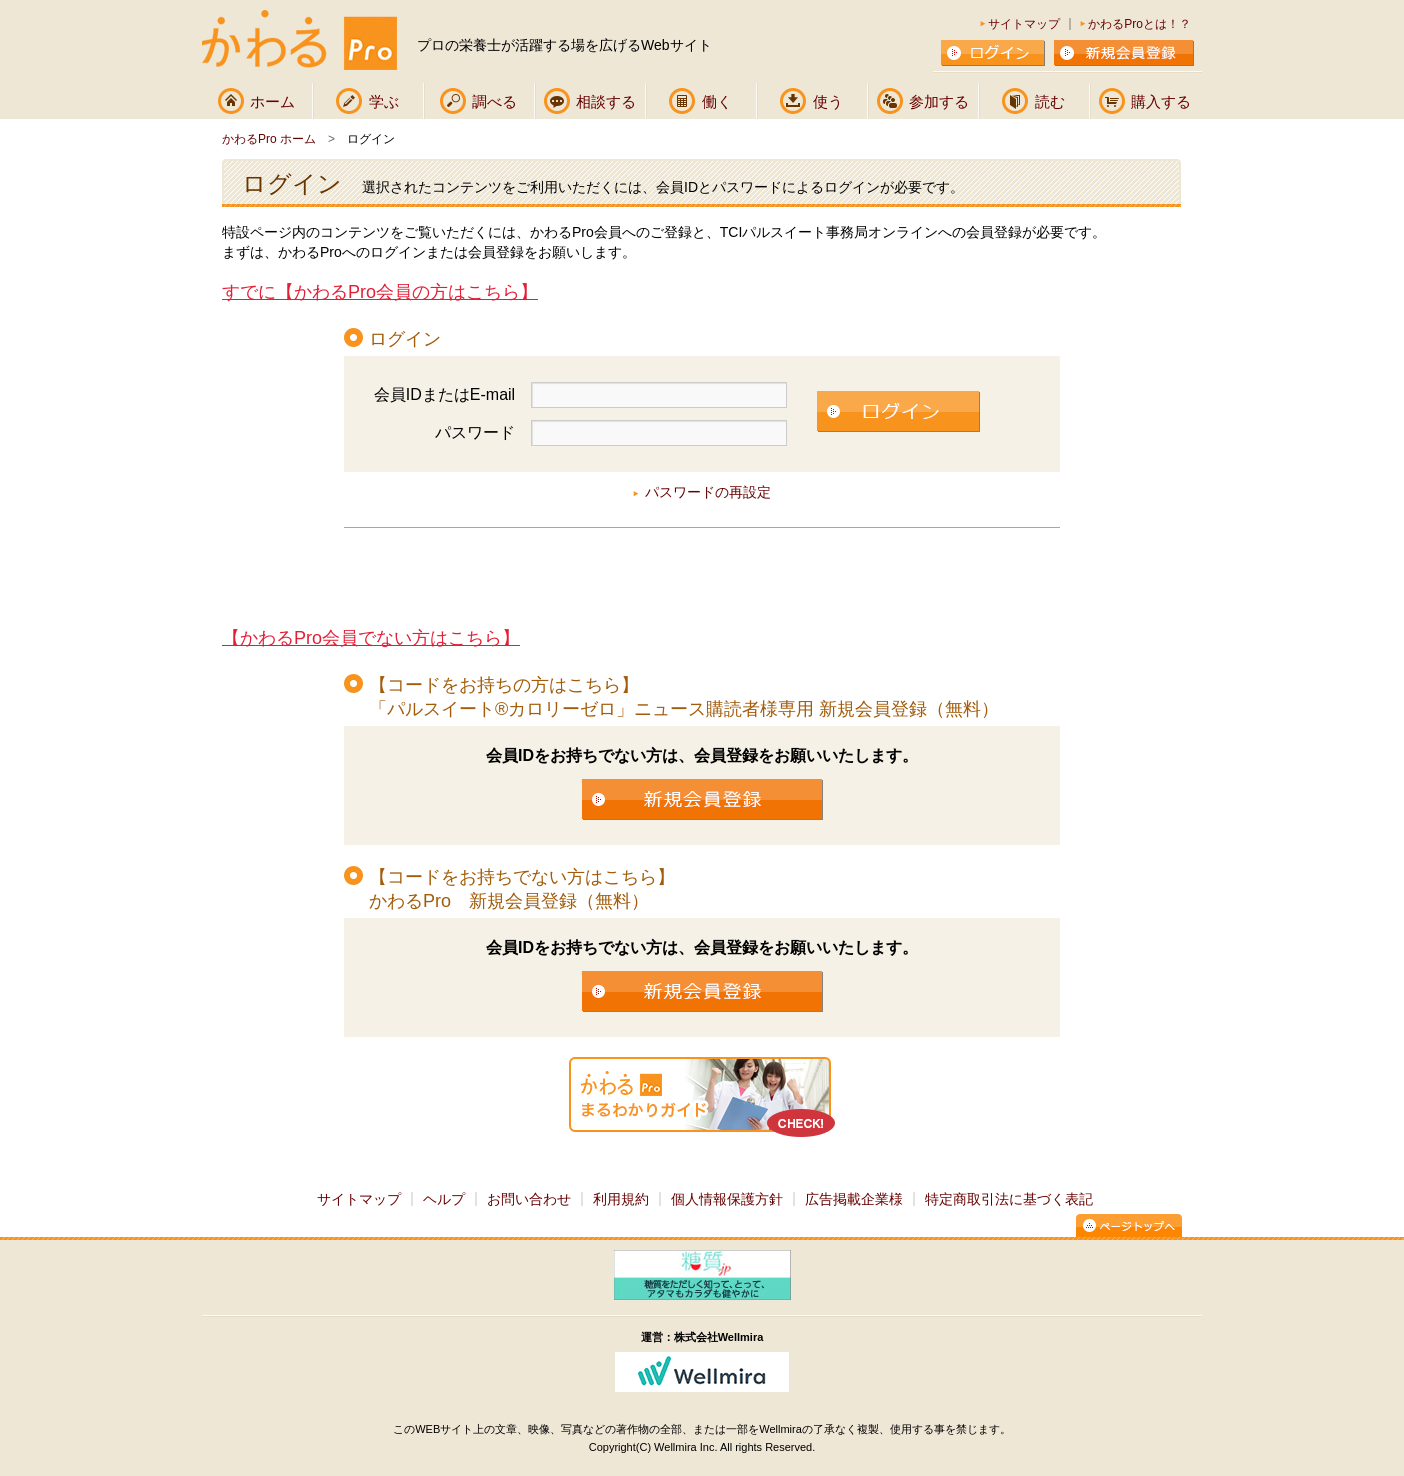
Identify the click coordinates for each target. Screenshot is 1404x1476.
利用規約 (621, 1199)
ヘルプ (444, 1199)
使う (828, 101)
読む (1050, 101)
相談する (606, 101)
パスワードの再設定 (708, 492)
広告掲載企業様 (854, 1199)
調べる (494, 101)
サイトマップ (1024, 24)
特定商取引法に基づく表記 (1009, 1199)
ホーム (272, 101)
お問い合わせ (529, 1199)
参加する (939, 101)
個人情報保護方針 (727, 1199)
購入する (1161, 101)
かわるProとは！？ (1139, 24)
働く (717, 101)
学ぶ (384, 101)
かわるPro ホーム (269, 139)
